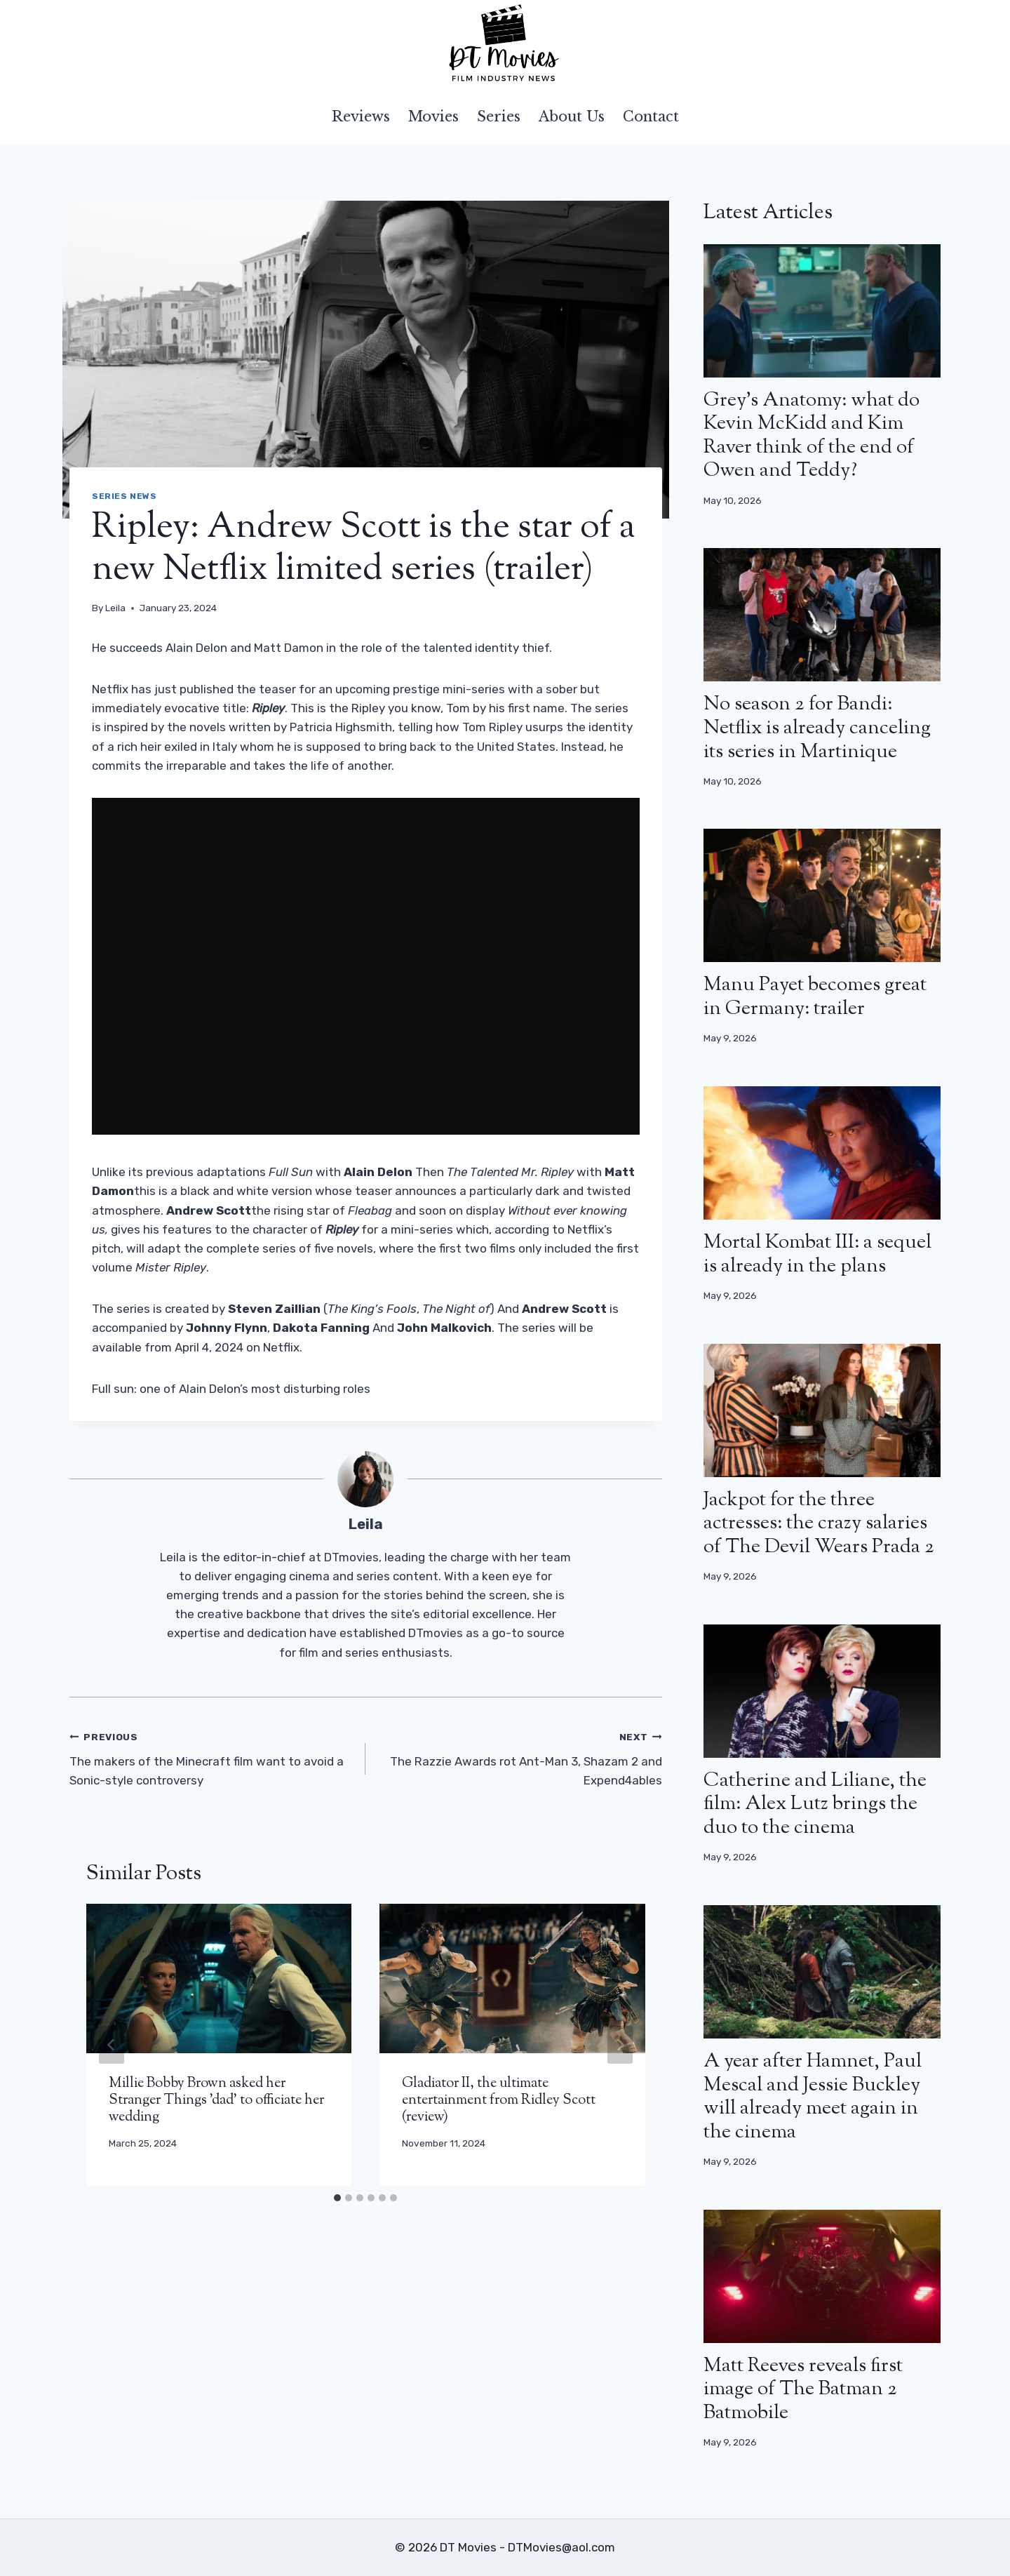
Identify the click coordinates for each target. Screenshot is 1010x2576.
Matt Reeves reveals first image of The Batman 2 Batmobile (803, 2389)
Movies (433, 116)
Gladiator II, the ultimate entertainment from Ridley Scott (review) (498, 2101)
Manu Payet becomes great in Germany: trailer (815, 997)
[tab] (337, 2197)
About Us (572, 116)
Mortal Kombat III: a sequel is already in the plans (817, 1255)
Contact (651, 116)
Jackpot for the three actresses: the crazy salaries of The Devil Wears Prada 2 (818, 1523)
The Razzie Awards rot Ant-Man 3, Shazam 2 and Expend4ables (519, 1757)
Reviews (361, 116)
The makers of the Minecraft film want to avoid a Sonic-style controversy (211, 1757)
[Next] (620, 2045)
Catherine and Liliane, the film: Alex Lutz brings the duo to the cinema (815, 1804)
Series (498, 116)
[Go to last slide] (111, 2045)
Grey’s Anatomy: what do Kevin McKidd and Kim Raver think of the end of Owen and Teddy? (811, 436)
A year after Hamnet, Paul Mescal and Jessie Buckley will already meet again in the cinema (812, 2097)
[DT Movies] (505, 44)
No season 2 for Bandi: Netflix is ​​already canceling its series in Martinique (817, 728)
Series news (124, 496)
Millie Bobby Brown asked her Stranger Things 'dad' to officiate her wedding (216, 2101)
